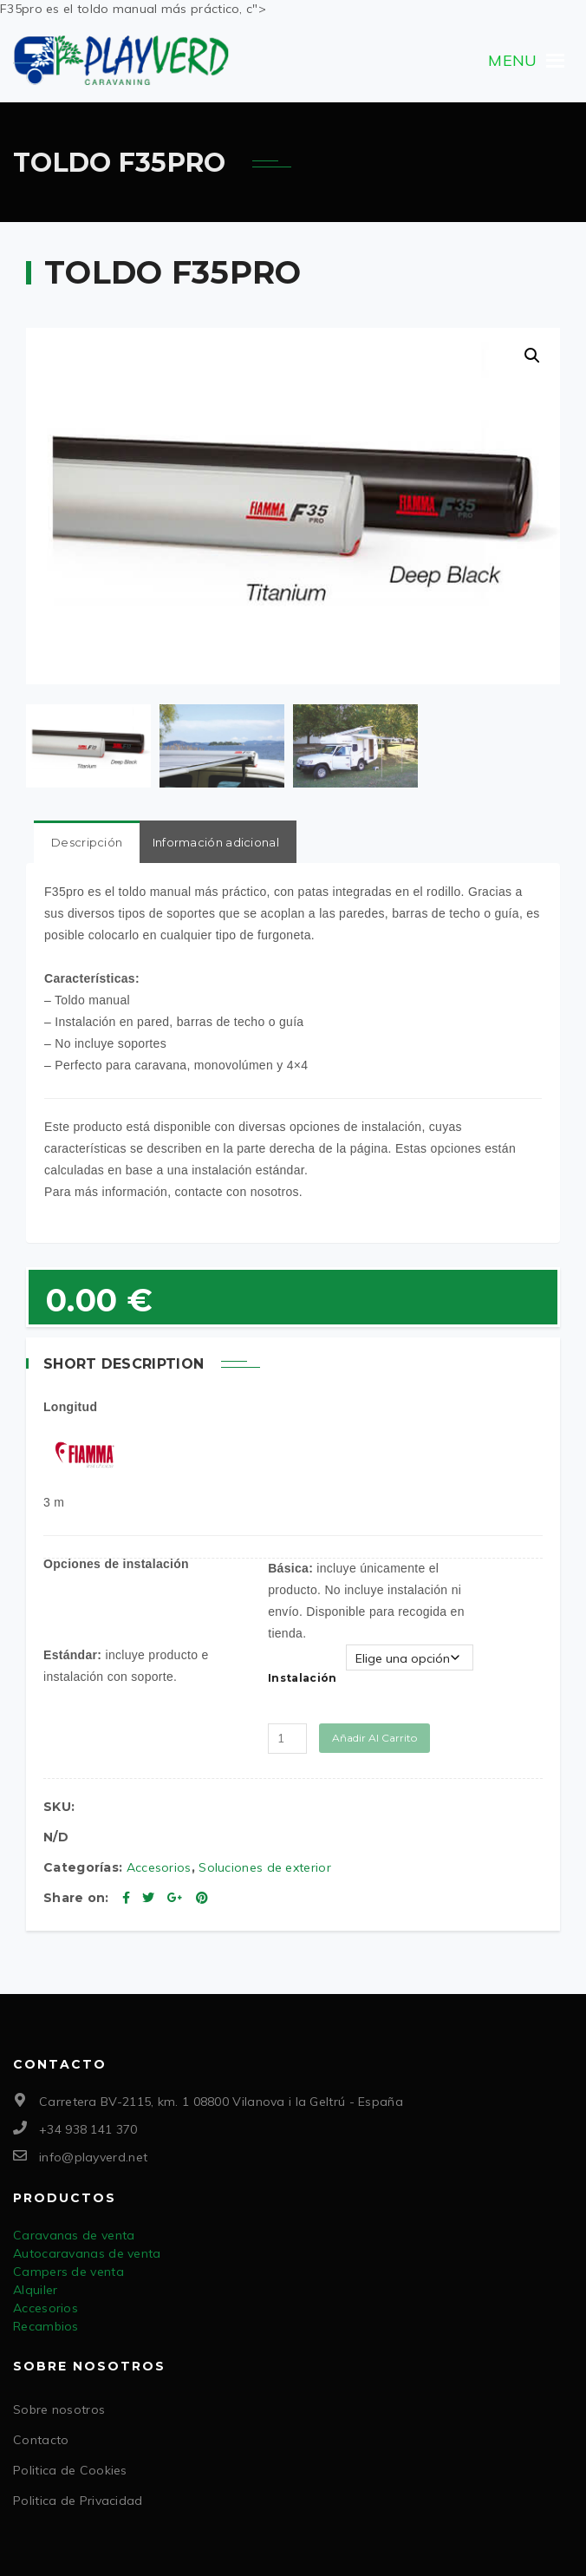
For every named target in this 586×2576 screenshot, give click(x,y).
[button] (512, 60)
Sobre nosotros (59, 2407)
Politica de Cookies (70, 2467)
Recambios (46, 2323)
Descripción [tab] (86, 840)
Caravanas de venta (73, 2232)
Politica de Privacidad (78, 2498)
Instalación (302, 1675)
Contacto (40, 2437)
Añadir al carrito (374, 1735)
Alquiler (35, 2287)
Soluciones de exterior (265, 1865)
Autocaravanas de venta (87, 2251)
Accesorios (159, 1865)
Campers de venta (68, 2269)
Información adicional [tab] (216, 840)
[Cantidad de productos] (287, 1736)
